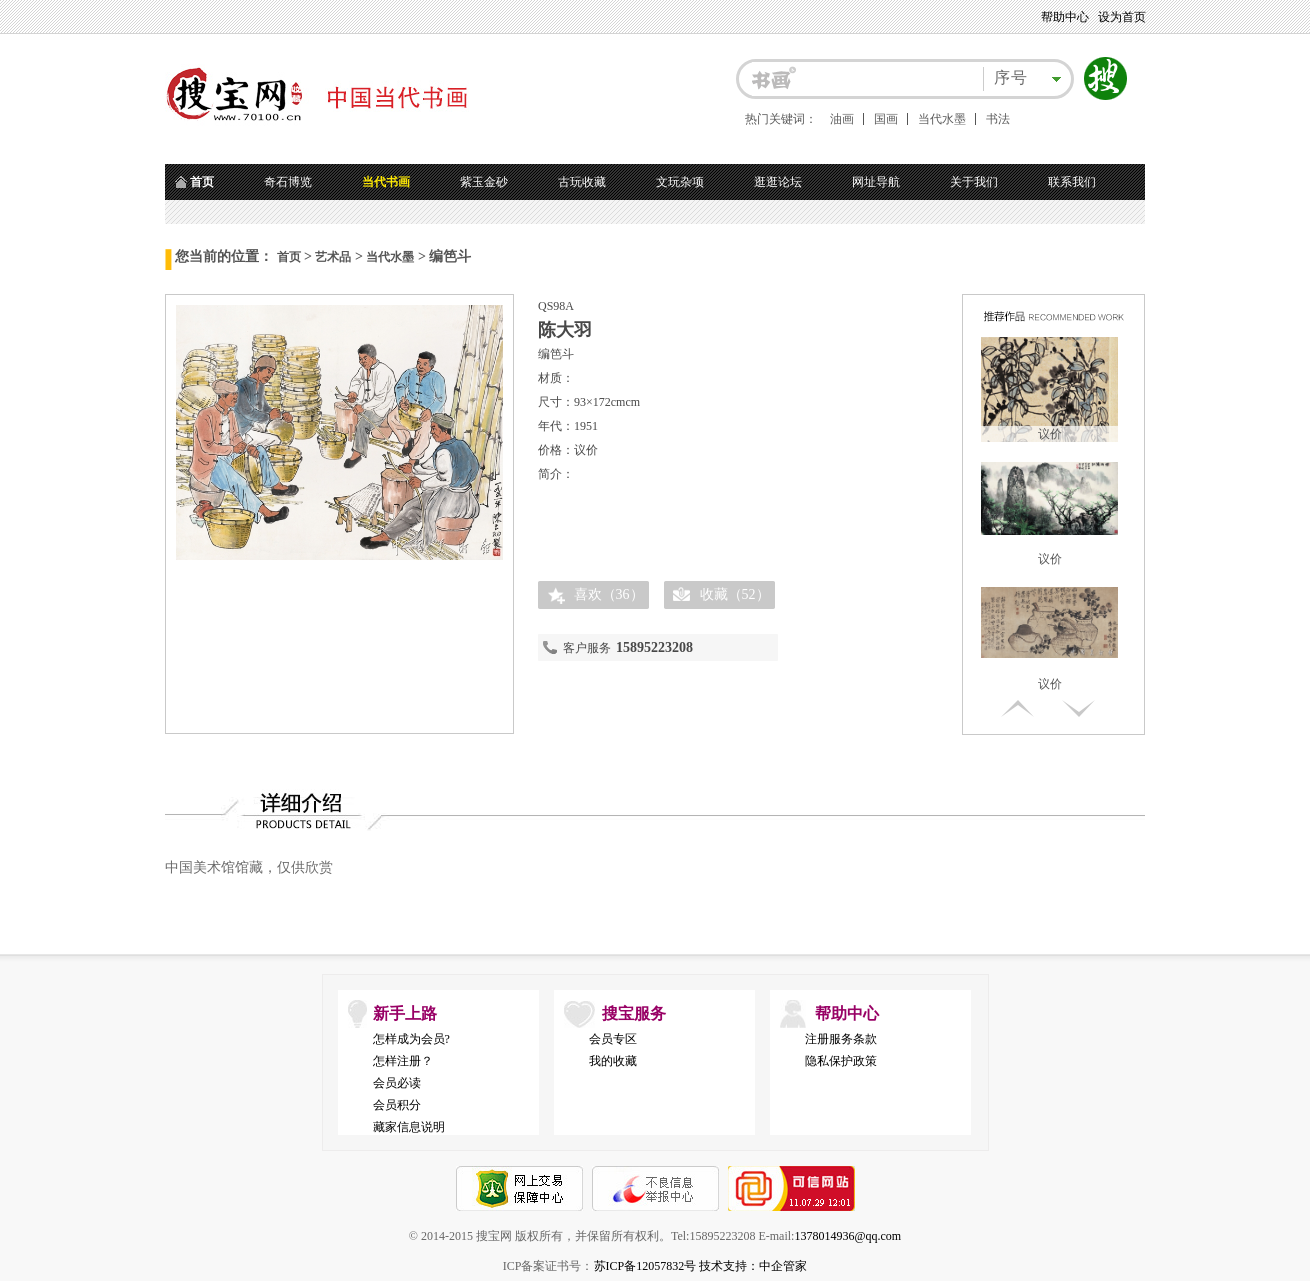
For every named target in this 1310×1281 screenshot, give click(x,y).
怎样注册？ (403, 1061)
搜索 (1106, 79)
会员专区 (613, 1039)
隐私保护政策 (841, 1061)
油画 (842, 119)
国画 (886, 119)
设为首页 (1122, 17)
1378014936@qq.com (847, 1236)
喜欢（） (609, 594)
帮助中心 (1065, 17)
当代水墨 (942, 119)
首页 (289, 257)
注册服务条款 (841, 1039)
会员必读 (397, 1083)
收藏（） (735, 594)
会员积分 (397, 1105)
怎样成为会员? (411, 1039)
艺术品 (333, 257)
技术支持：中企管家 (753, 1266)
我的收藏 (613, 1061)
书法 (998, 119)
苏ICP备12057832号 (645, 1266)
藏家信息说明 (409, 1127)
